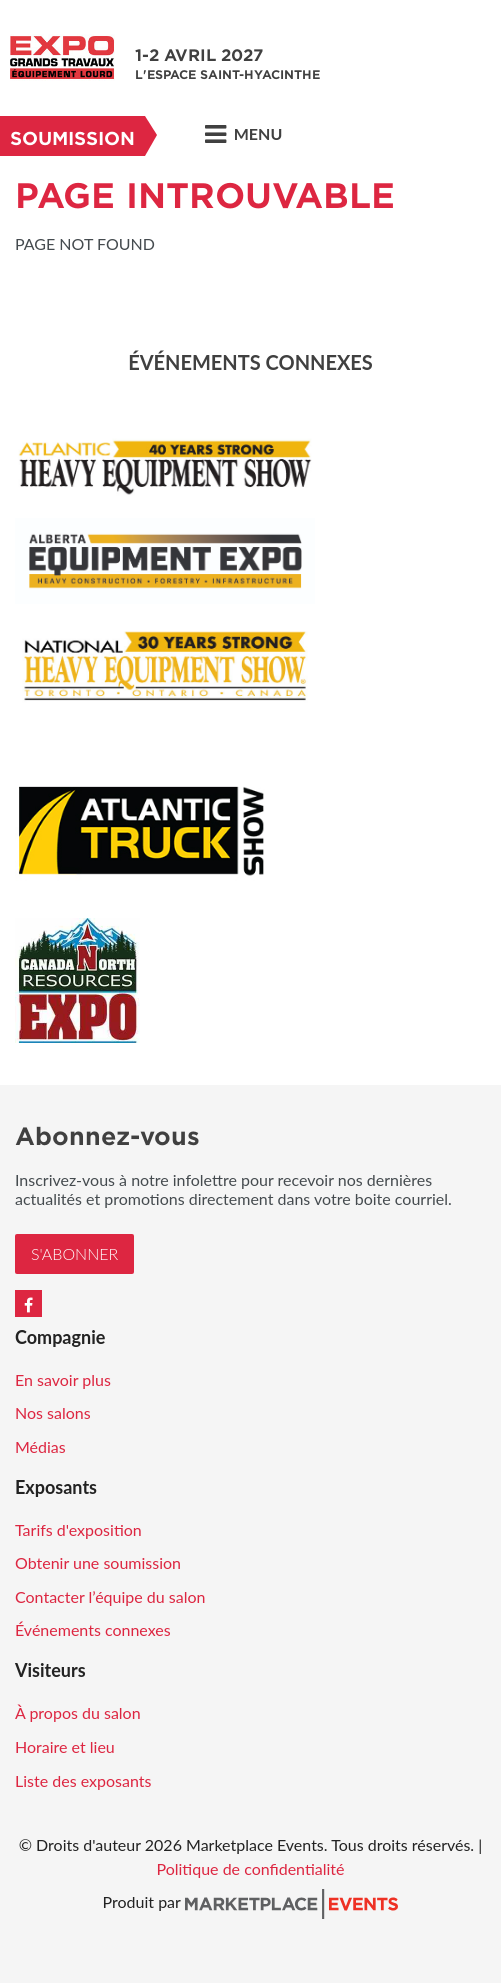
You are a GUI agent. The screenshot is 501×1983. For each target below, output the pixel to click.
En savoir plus (63, 1379)
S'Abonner (74, 1253)
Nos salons (53, 1412)
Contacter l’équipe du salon (110, 1596)
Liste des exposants (83, 1780)
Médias (40, 1446)
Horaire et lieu (65, 1746)
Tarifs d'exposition (78, 1529)
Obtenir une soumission (98, 1562)
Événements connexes (93, 1629)
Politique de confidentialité (251, 1868)
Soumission (72, 138)
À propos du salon (78, 1712)
